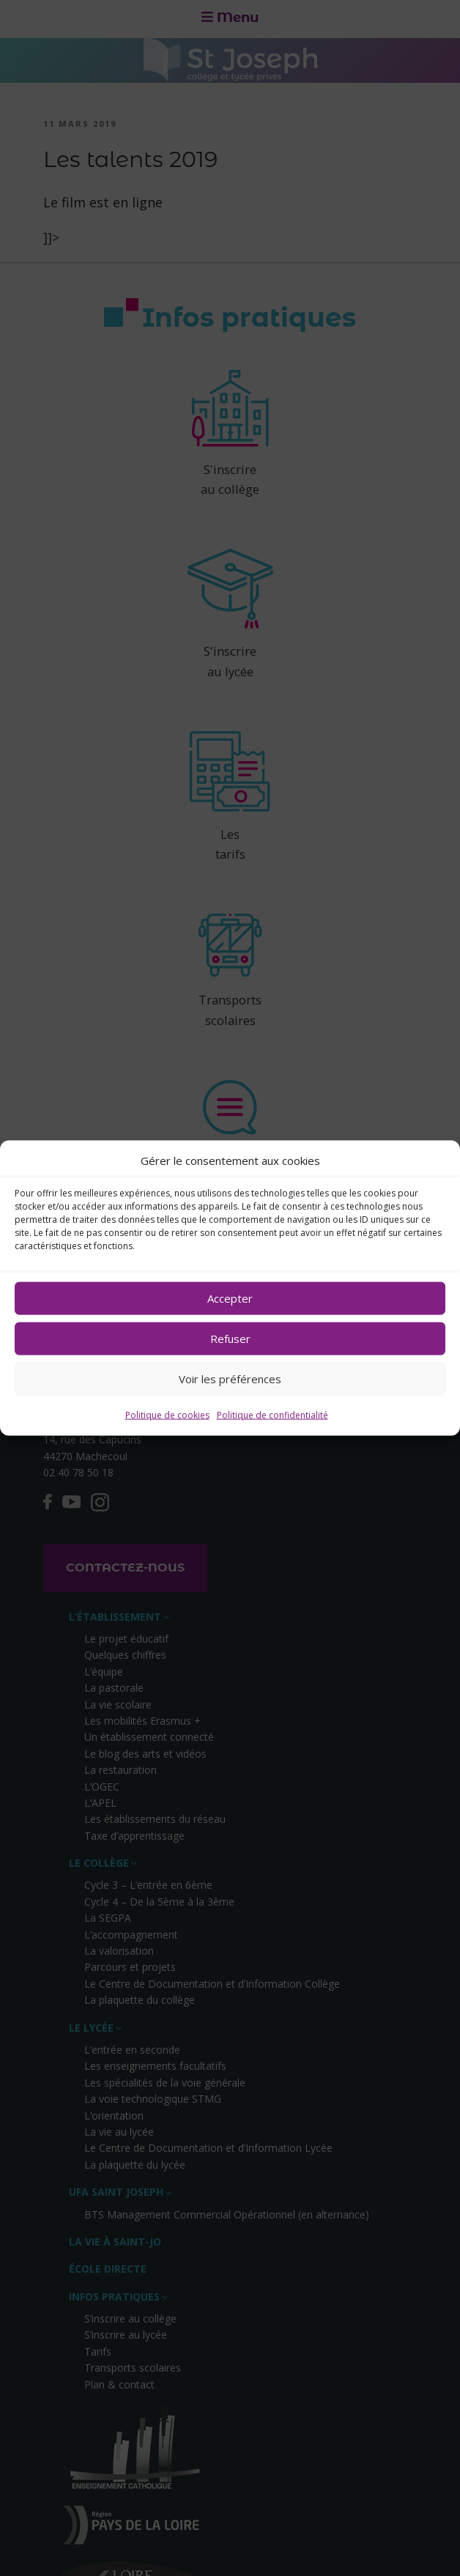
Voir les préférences (230, 1379)
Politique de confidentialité (272, 1415)
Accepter (230, 1298)
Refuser (230, 1338)
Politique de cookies (167, 1415)
